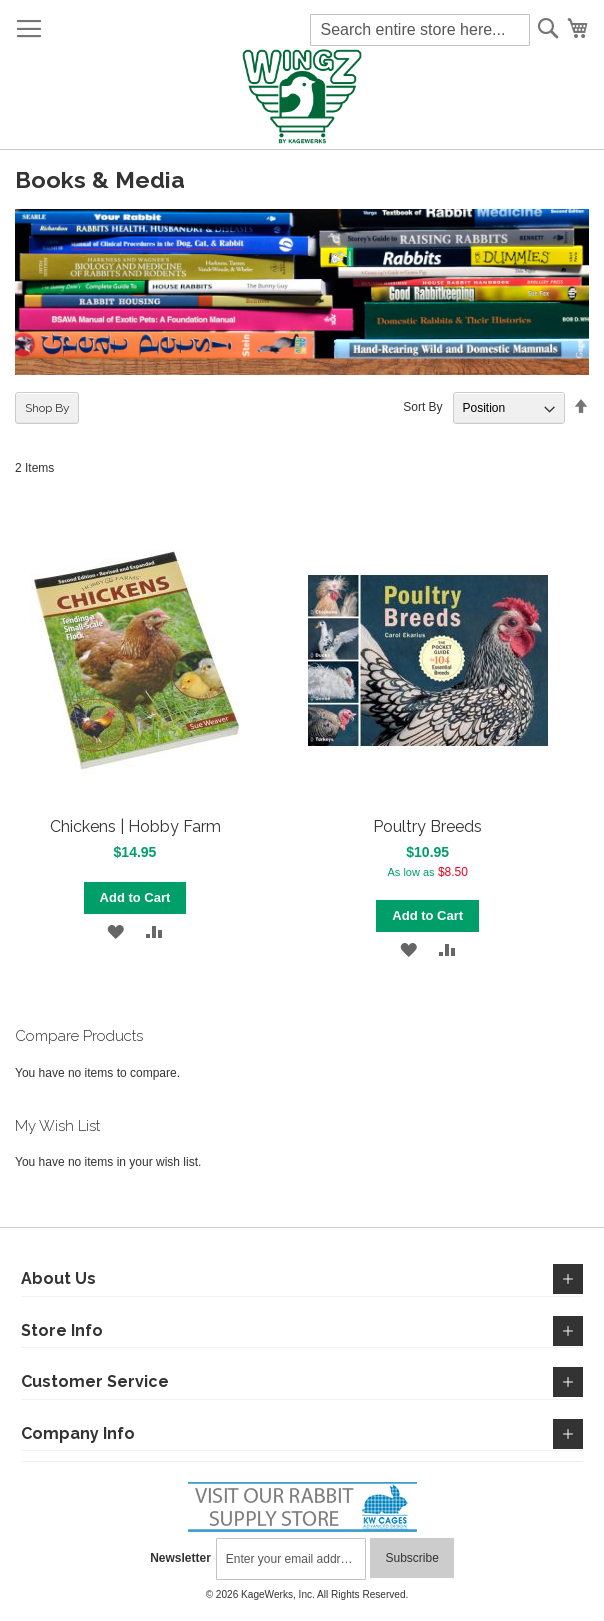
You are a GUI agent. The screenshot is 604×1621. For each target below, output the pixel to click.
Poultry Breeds (427, 826)
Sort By (422, 408)
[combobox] (420, 30)
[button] (115, 931)
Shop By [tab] (47, 408)
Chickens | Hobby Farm (135, 826)
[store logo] (302, 98)
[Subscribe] (411, 1558)
